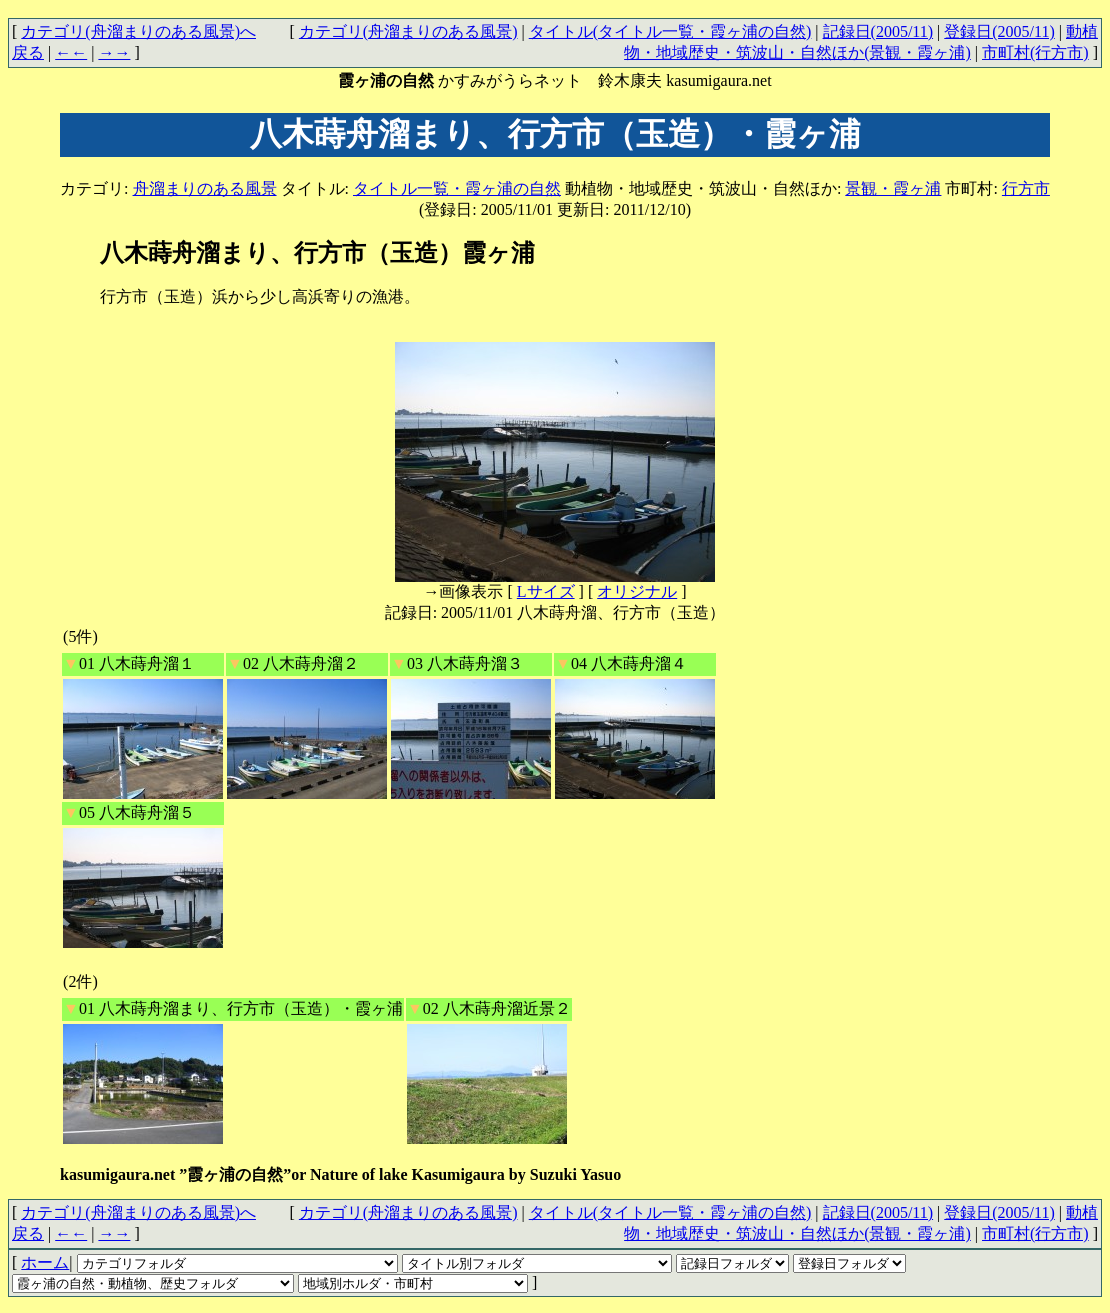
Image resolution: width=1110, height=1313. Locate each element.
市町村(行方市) (1035, 52)
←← (71, 52)
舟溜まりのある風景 (205, 188)
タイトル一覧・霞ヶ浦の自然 (457, 188)
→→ (114, 52)
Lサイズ (546, 591)
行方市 (1026, 188)
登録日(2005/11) (999, 31)
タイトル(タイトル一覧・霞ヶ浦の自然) (670, 31)
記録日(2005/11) (878, 31)
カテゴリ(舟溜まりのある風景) (408, 31)
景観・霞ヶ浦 (893, 188)
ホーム (45, 1262)
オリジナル (637, 591)
